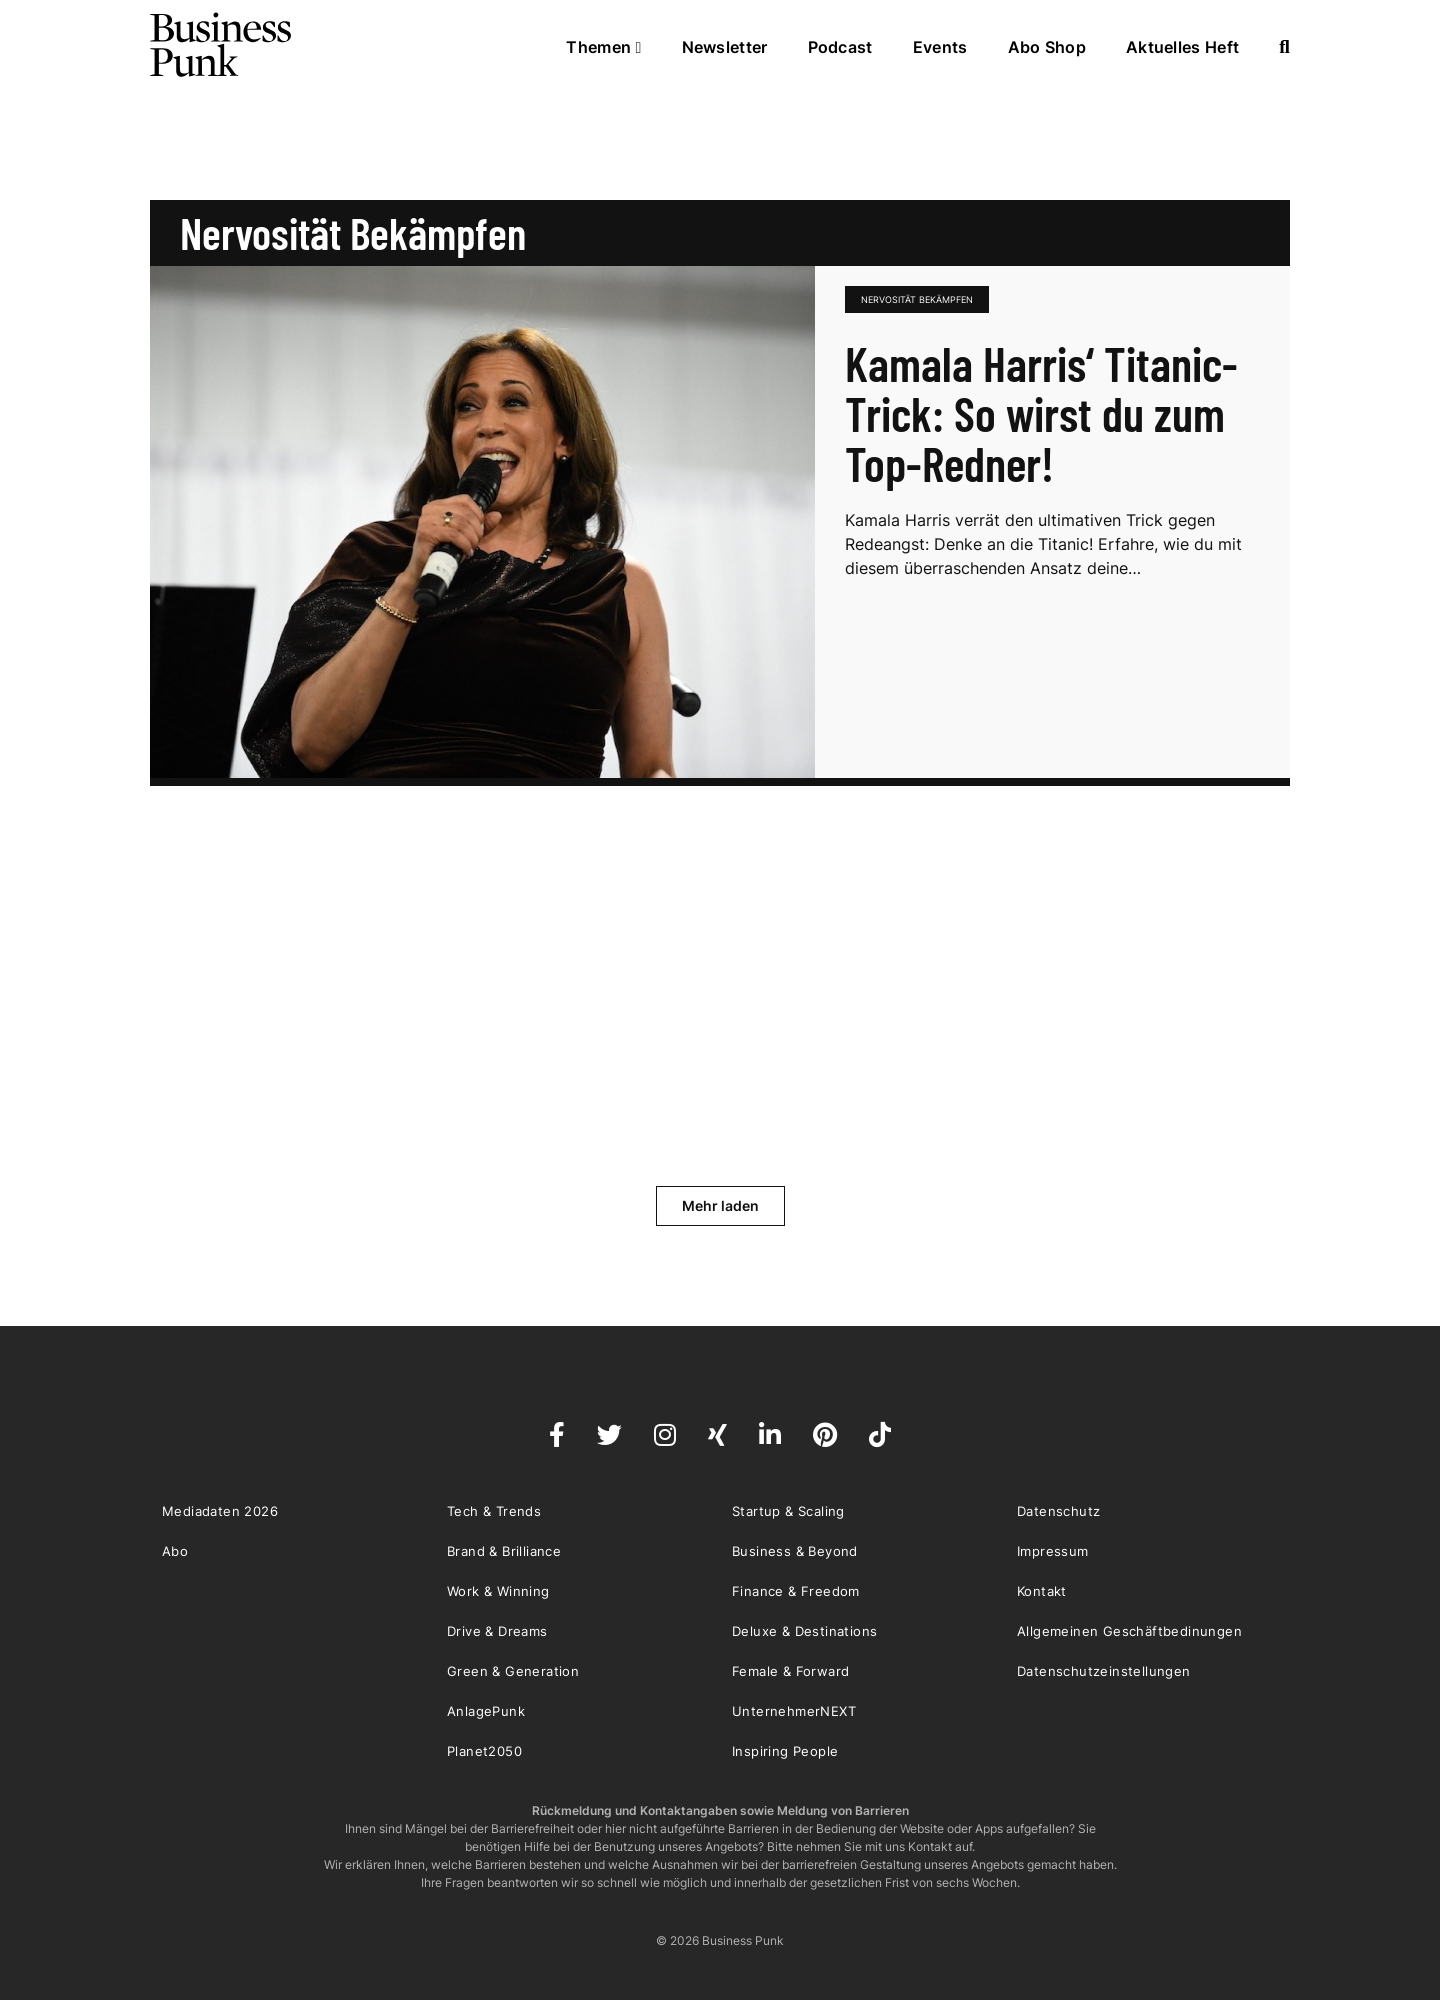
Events (940, 47)
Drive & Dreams (497, 1631)
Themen (603, 47)
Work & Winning (498, 1591)
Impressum (1053, 1551)
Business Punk (222, 45)
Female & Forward (790, 1671)
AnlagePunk (486, 1711)
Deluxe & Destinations (804, 1631)
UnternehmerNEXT (794, 1711)
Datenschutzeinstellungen (1104, 1671)
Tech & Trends (494, 1511)
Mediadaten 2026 (220, 1511)
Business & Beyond (795, 1551)
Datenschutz (1058, 1511)
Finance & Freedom (796, 1591)
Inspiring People (785, 1751)
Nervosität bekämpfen (917, 299)
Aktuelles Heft (1182, 47)
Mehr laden (720, 1205)
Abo (175, 1551)
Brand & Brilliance (504, 1551)
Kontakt (1042, 1591)
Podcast (840, 47)
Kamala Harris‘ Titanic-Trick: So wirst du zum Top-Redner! (1041, 413)
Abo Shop (1047, 47)
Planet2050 (484, 1751)
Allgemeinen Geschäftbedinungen (1129, 1631)
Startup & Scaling (788, 1511)
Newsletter (725, 47)
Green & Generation (513, 1671)
